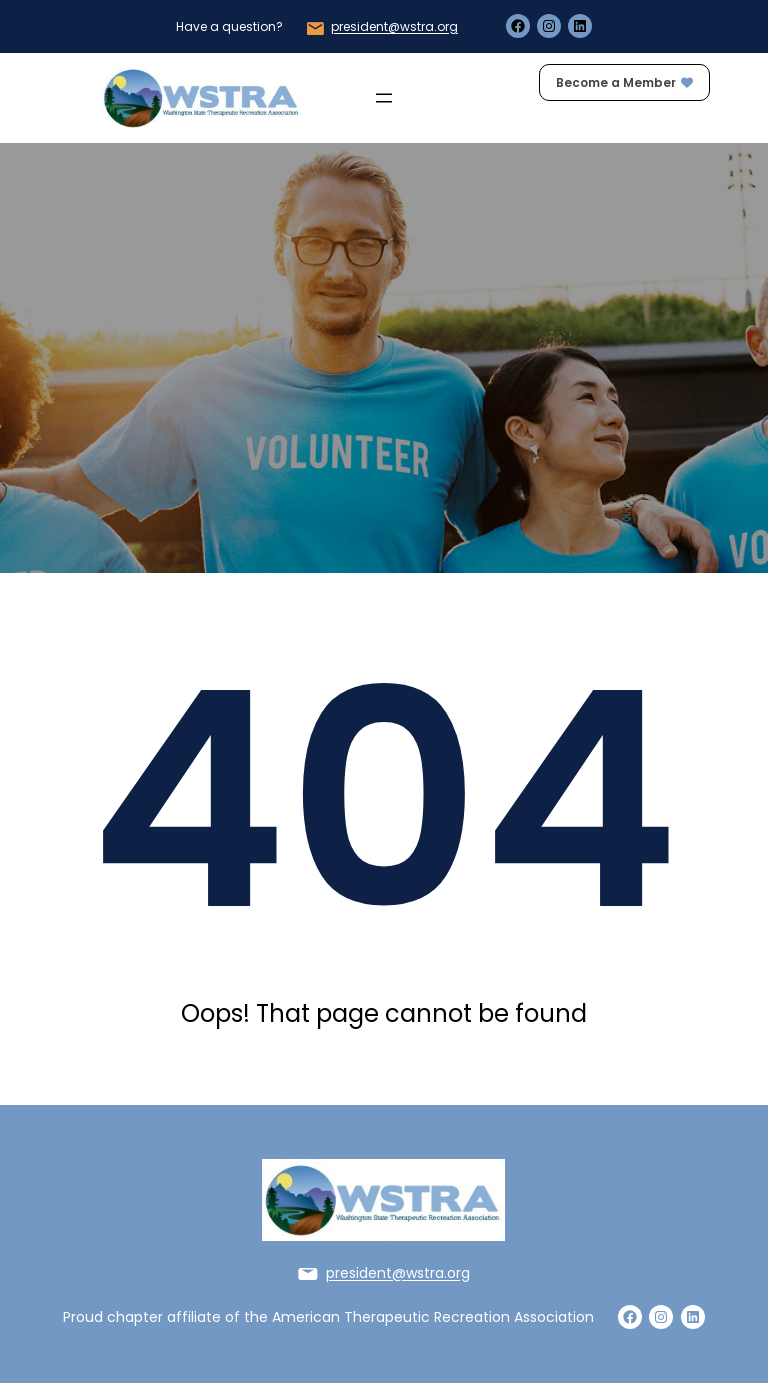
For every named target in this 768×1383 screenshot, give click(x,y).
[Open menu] (384, 98)
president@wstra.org (394, 26)
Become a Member (624, 82)
